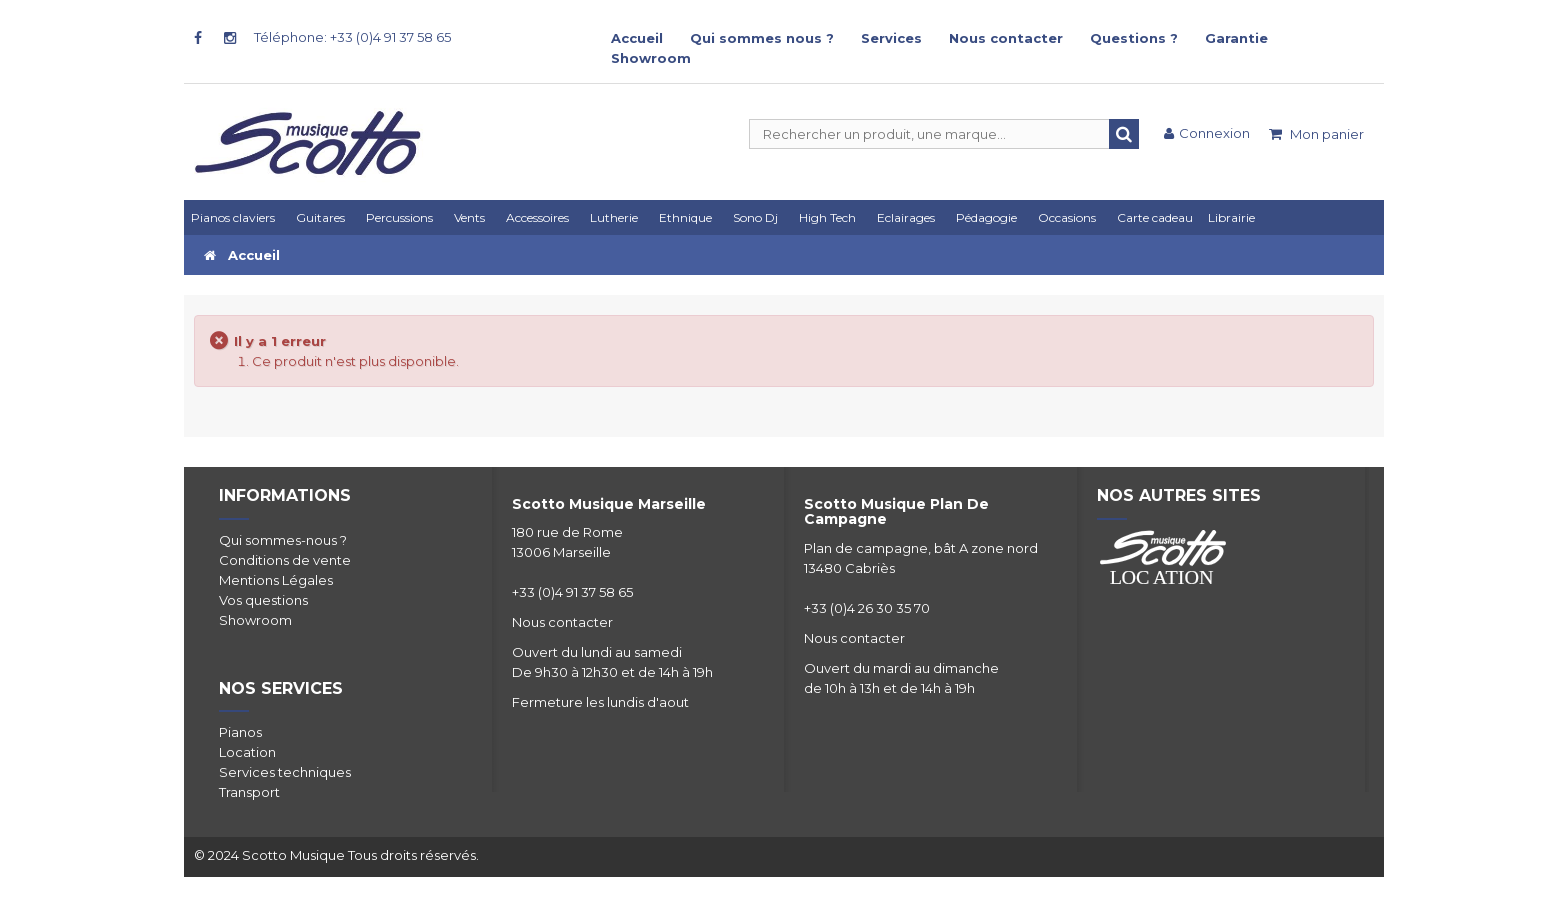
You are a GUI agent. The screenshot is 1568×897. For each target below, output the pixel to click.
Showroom (651, 58)
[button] (909, 217)
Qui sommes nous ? (762, 38)
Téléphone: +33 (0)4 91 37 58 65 (352, 37)
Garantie (1236, 38)
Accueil (637, 38)
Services (891, 38)
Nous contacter (1006, 38)
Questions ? (1134, 38)
